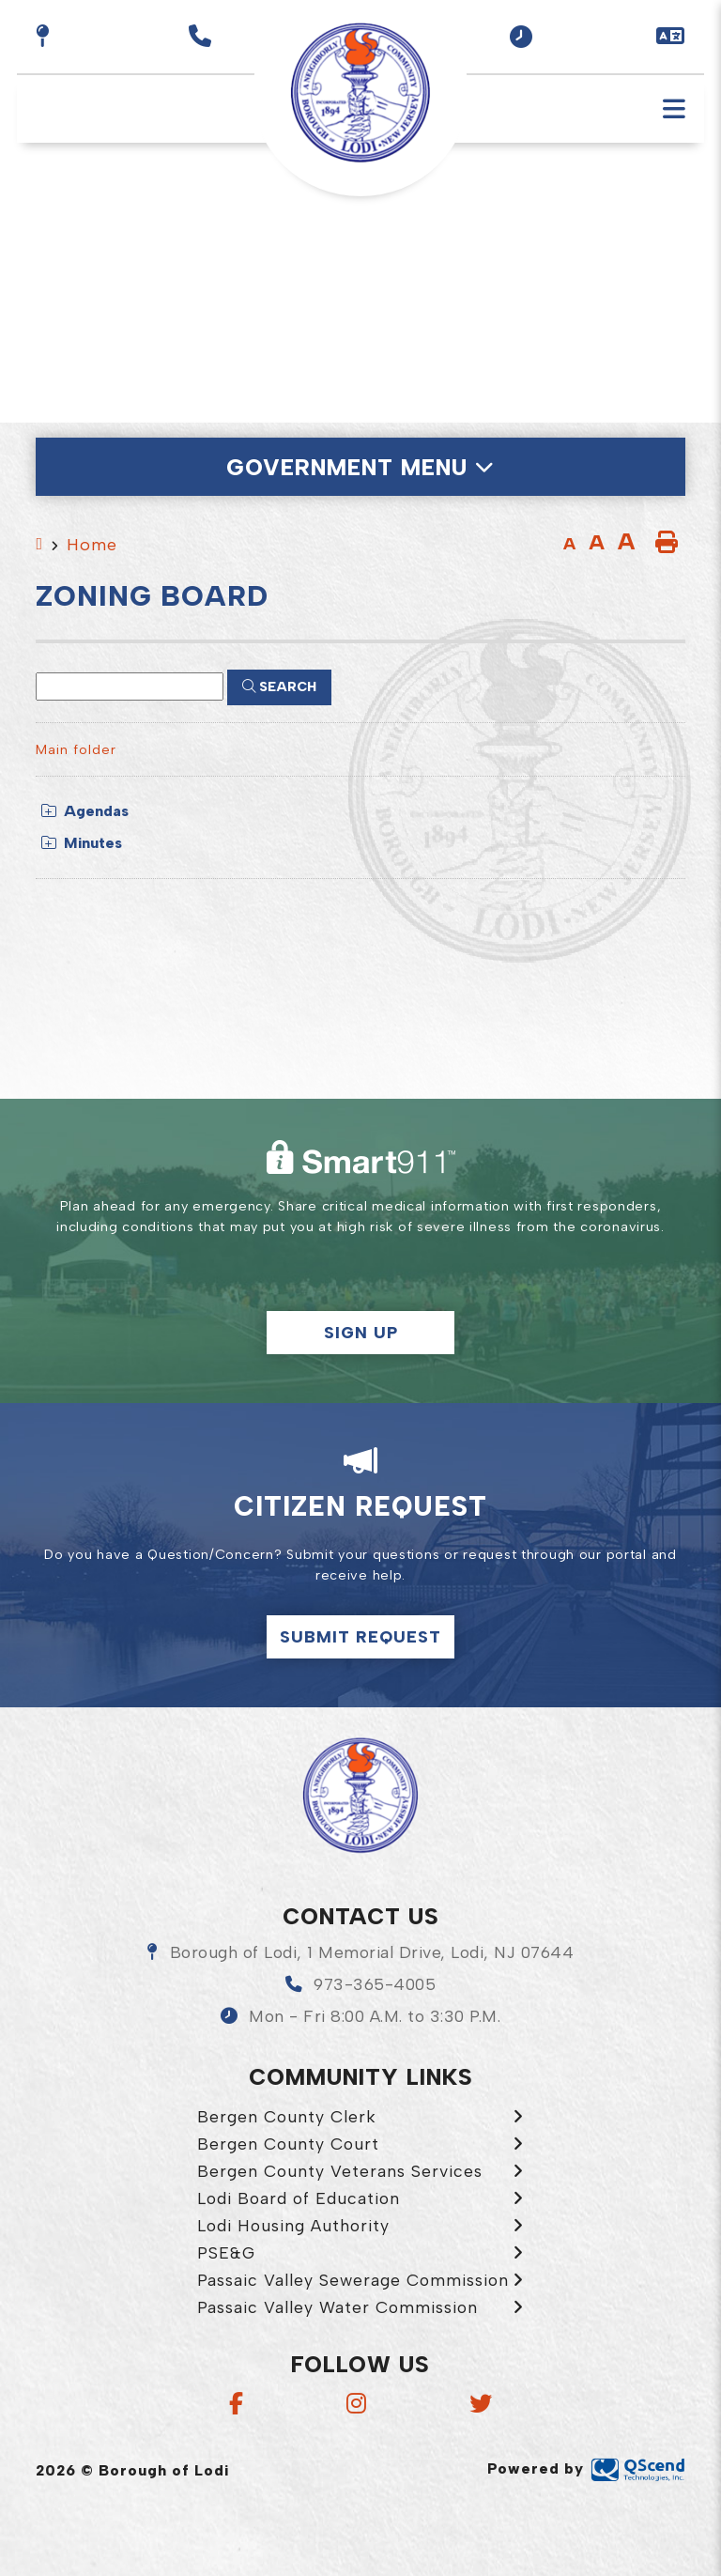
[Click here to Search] (279, 687)
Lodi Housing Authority (293, 2225)
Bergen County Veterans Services (340, 2171)
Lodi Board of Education (298, 2198)
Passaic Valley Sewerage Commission (353, 2280)
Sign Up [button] (361, 1332)
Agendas (85, 811)
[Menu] (674, 109)
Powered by (586, 2468)
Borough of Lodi (360, 1795)
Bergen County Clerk (286, 2116)
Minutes (81, 843)
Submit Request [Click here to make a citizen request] (360, 1636)
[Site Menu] (360, 467)
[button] (521, 36)
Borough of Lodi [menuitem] (360, 93)
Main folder (76, 749)
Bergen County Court (288, 2143)
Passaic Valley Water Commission (337, 2307)
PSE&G (226, 2252)
